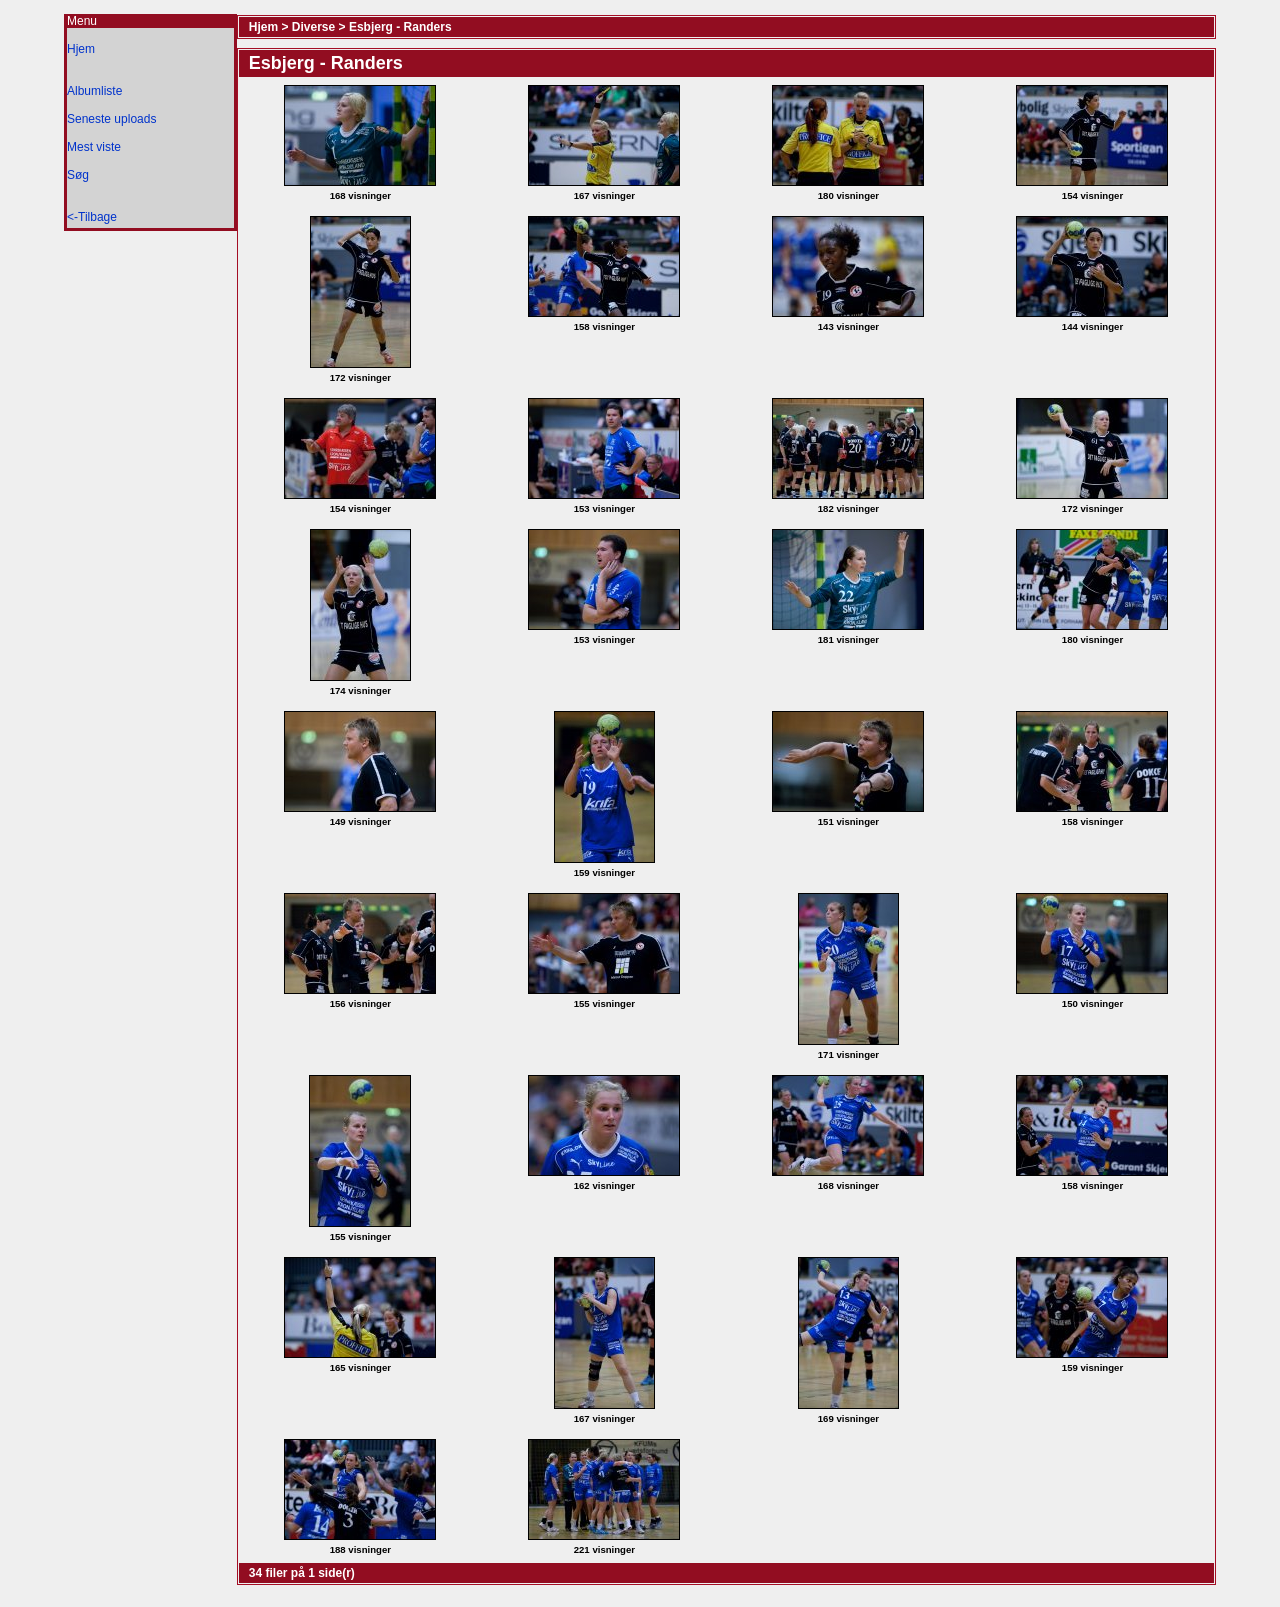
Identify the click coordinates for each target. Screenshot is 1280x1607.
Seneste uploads (111, 119)
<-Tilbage (92, 217)
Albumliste (94, 91)
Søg (78, 175)
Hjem (81, 49)
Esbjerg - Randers (400, 27)
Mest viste (94, 147)
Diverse (313, 27)
